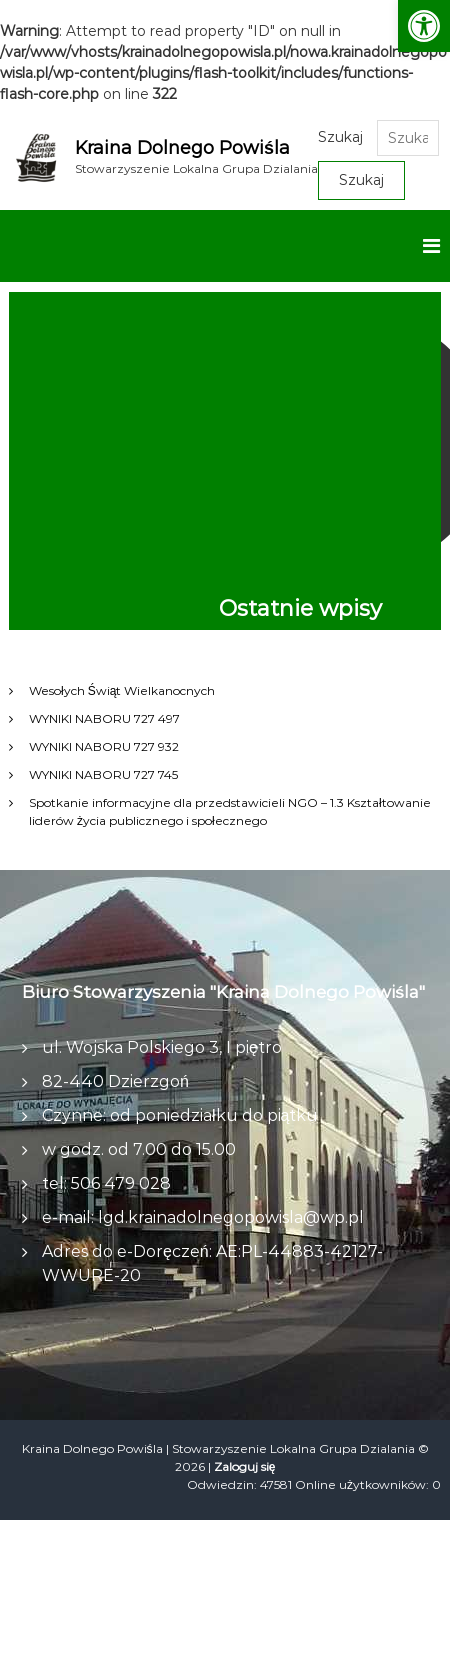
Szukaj (340, 137)
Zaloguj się (245, 1466)
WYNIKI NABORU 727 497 (104, 718)
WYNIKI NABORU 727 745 (103, 774)
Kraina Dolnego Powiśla (182, 148)
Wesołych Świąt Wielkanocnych (122, 690)
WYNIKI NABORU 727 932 (104, 746)
